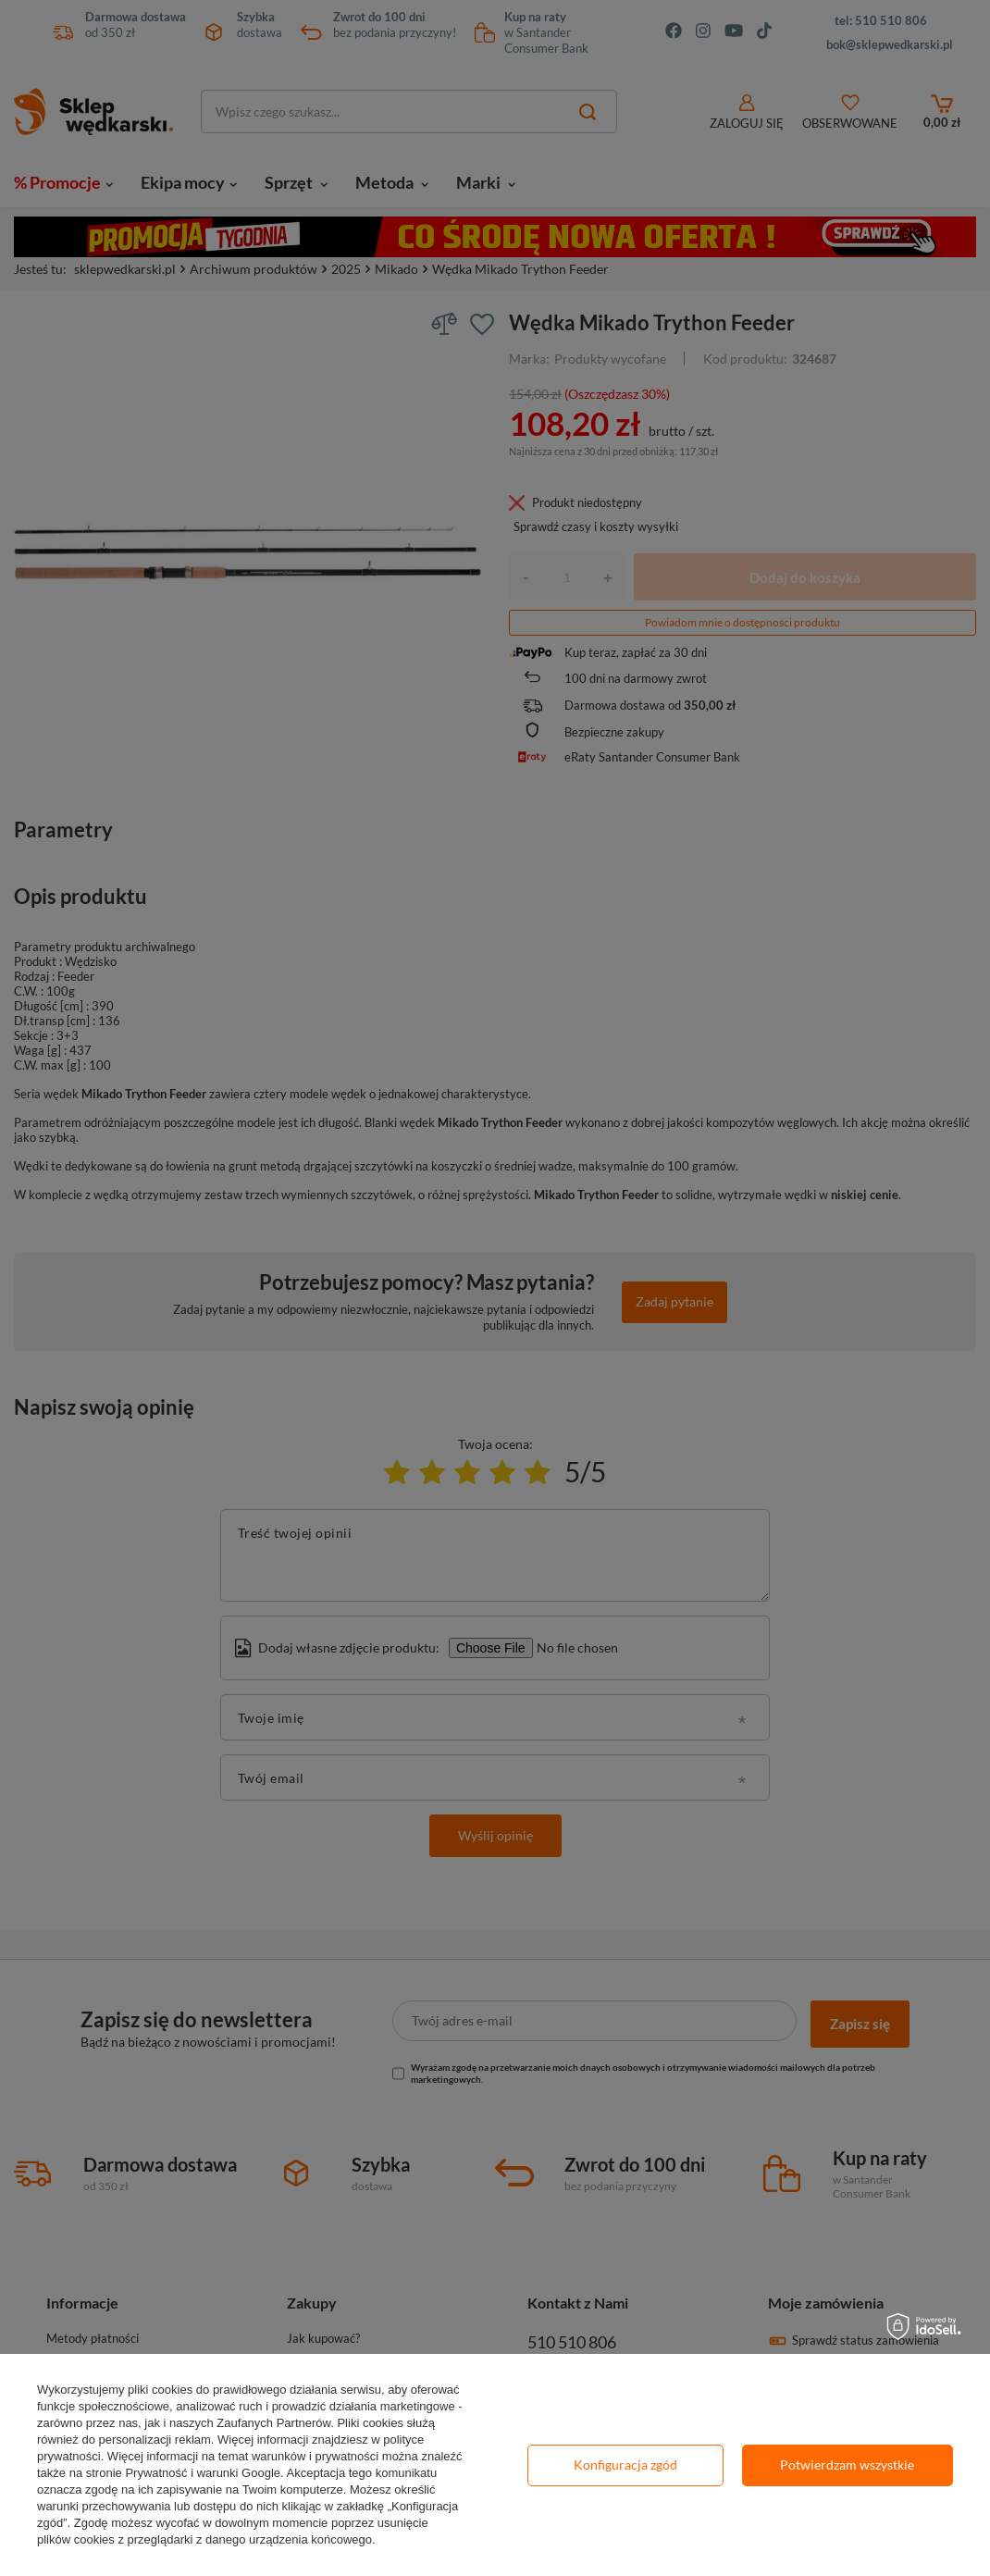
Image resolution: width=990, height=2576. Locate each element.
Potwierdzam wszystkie (847, 2464)
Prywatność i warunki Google (202, 2473)
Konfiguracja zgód (625, 2464)
